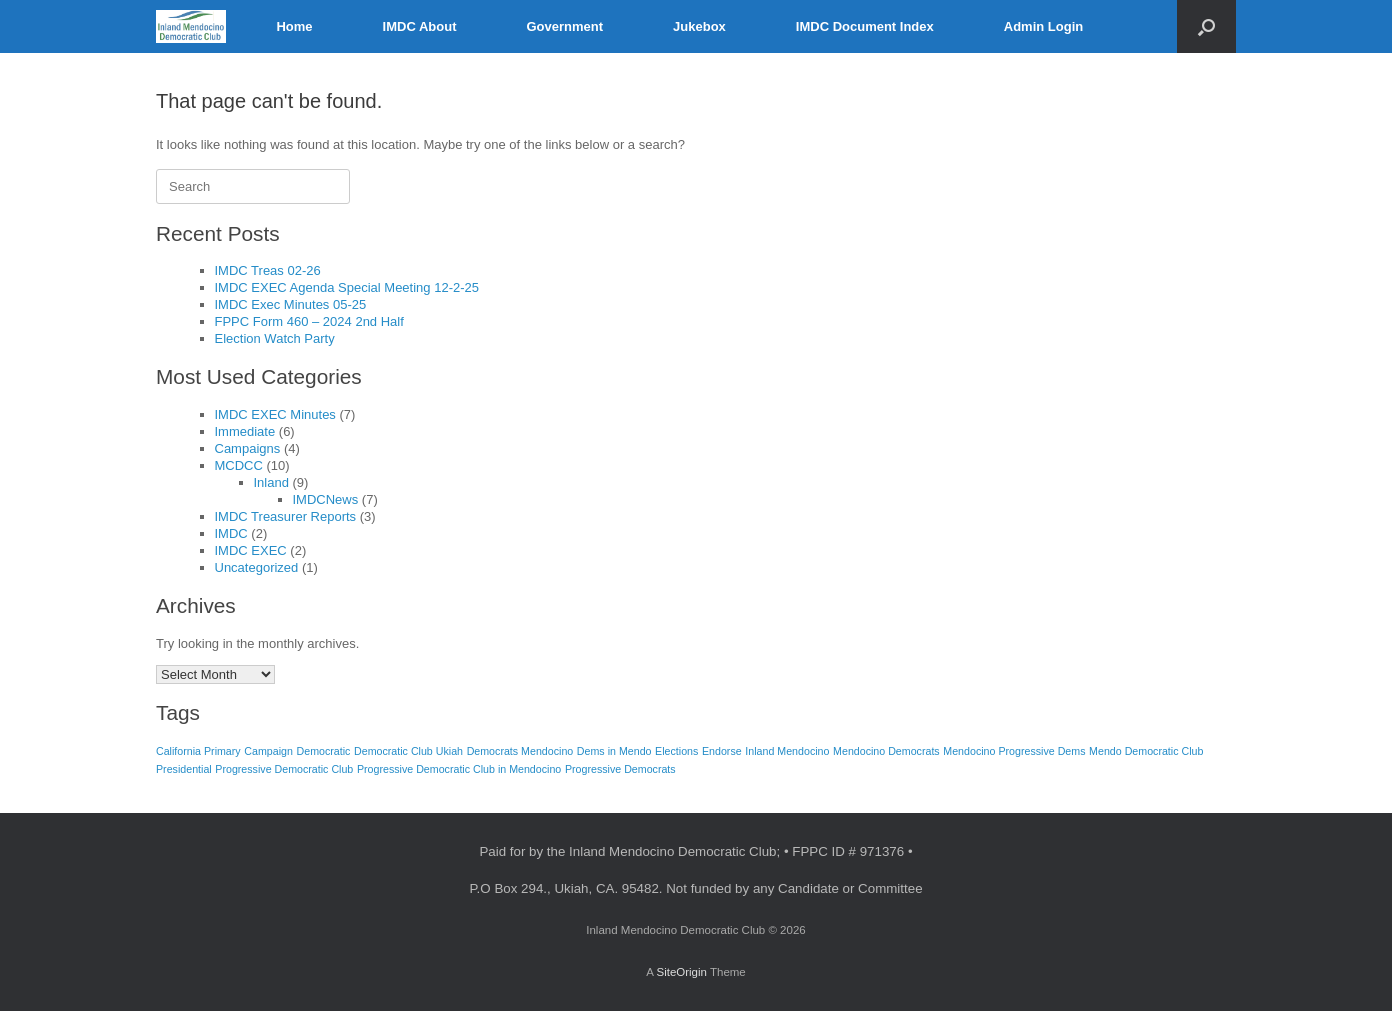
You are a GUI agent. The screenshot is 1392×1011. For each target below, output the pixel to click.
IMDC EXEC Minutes (275, 414)
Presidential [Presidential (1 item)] (184, 769)
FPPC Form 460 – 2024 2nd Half (309, 321)
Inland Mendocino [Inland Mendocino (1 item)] (787, 751)
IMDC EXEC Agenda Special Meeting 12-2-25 (347, 287)
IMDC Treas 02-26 (268, 270)
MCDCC (239, 465)
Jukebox (699, 26)
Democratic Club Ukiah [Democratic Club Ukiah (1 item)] (408, 751)
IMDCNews (326, 499)
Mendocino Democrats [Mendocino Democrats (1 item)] (886, 751)
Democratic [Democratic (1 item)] (324, 751)
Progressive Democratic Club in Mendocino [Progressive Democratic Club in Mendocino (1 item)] (459, 769)
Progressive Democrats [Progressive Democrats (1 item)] (620, 769)
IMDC (231, 533)
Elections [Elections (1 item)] (676, 751)
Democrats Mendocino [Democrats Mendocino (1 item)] (520, 751)
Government (564, 26)
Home (294, 26)
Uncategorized (257, 567)
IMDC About (420, 26)
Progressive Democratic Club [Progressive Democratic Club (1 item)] (284, 769)
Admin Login (1043, 26)
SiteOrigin (681, 972)
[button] (1206, 26)
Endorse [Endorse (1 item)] (722, 751)
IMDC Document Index (865, 26)
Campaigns (248, 448)
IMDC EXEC (251, 550)
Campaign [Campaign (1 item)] (268, 751)
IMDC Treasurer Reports (286, 516)
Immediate (245, 431)
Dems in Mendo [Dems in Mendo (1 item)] (614, 751)
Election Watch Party (275, 338)
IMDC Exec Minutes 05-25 (291, 304)
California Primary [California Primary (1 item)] (198, 751)
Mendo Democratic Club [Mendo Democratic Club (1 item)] (1146, 751)
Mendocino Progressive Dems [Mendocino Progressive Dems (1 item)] (1014, 751)
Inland (271, 482)
